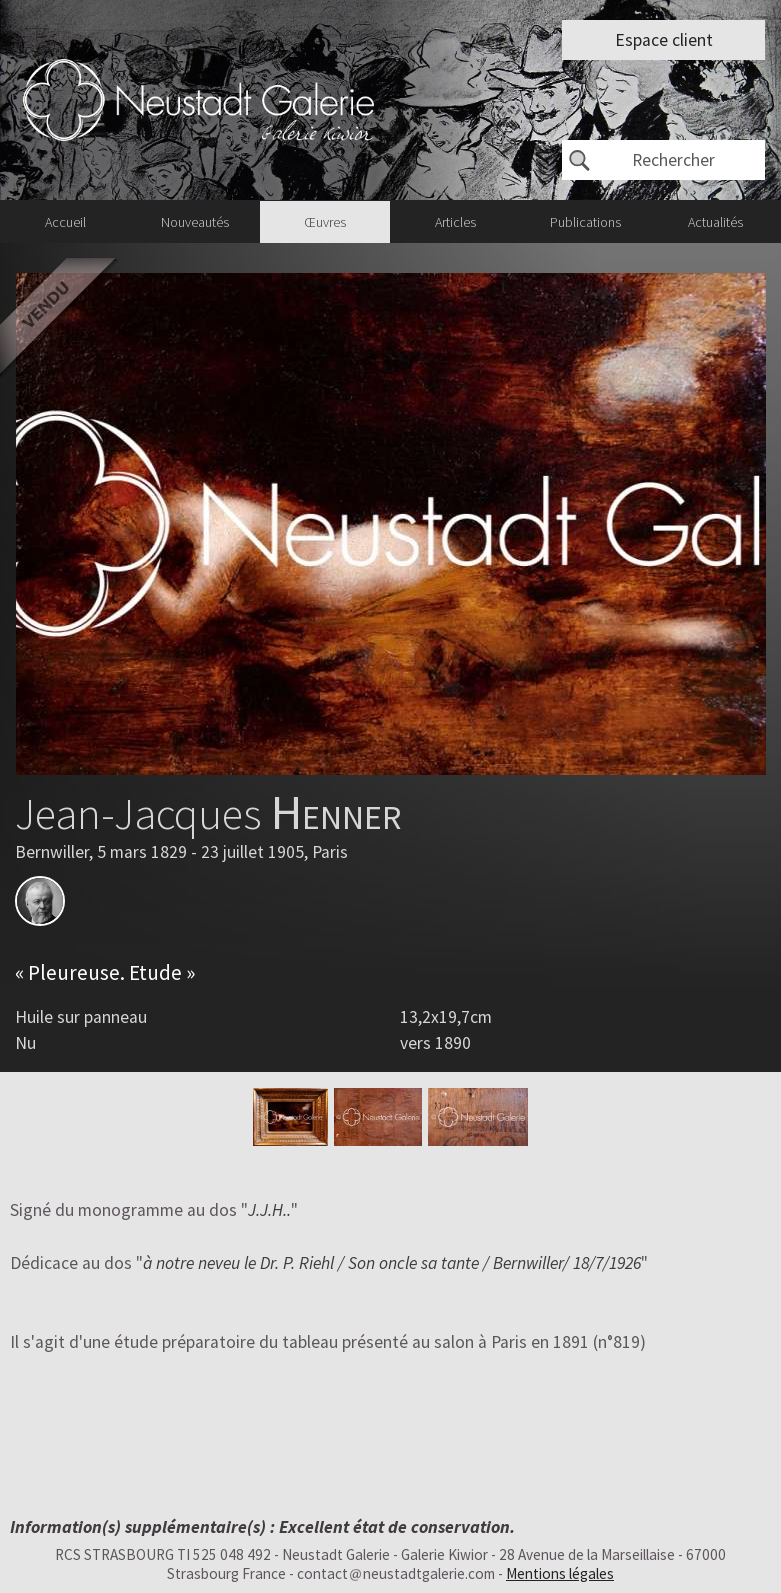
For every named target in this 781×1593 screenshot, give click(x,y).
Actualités (715, 222)
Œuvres (325, 222)
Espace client (664, 40)
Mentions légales (560, 1573)
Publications (585, 222)
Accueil (65, 222)
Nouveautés (195, 222)
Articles (455, 222)
